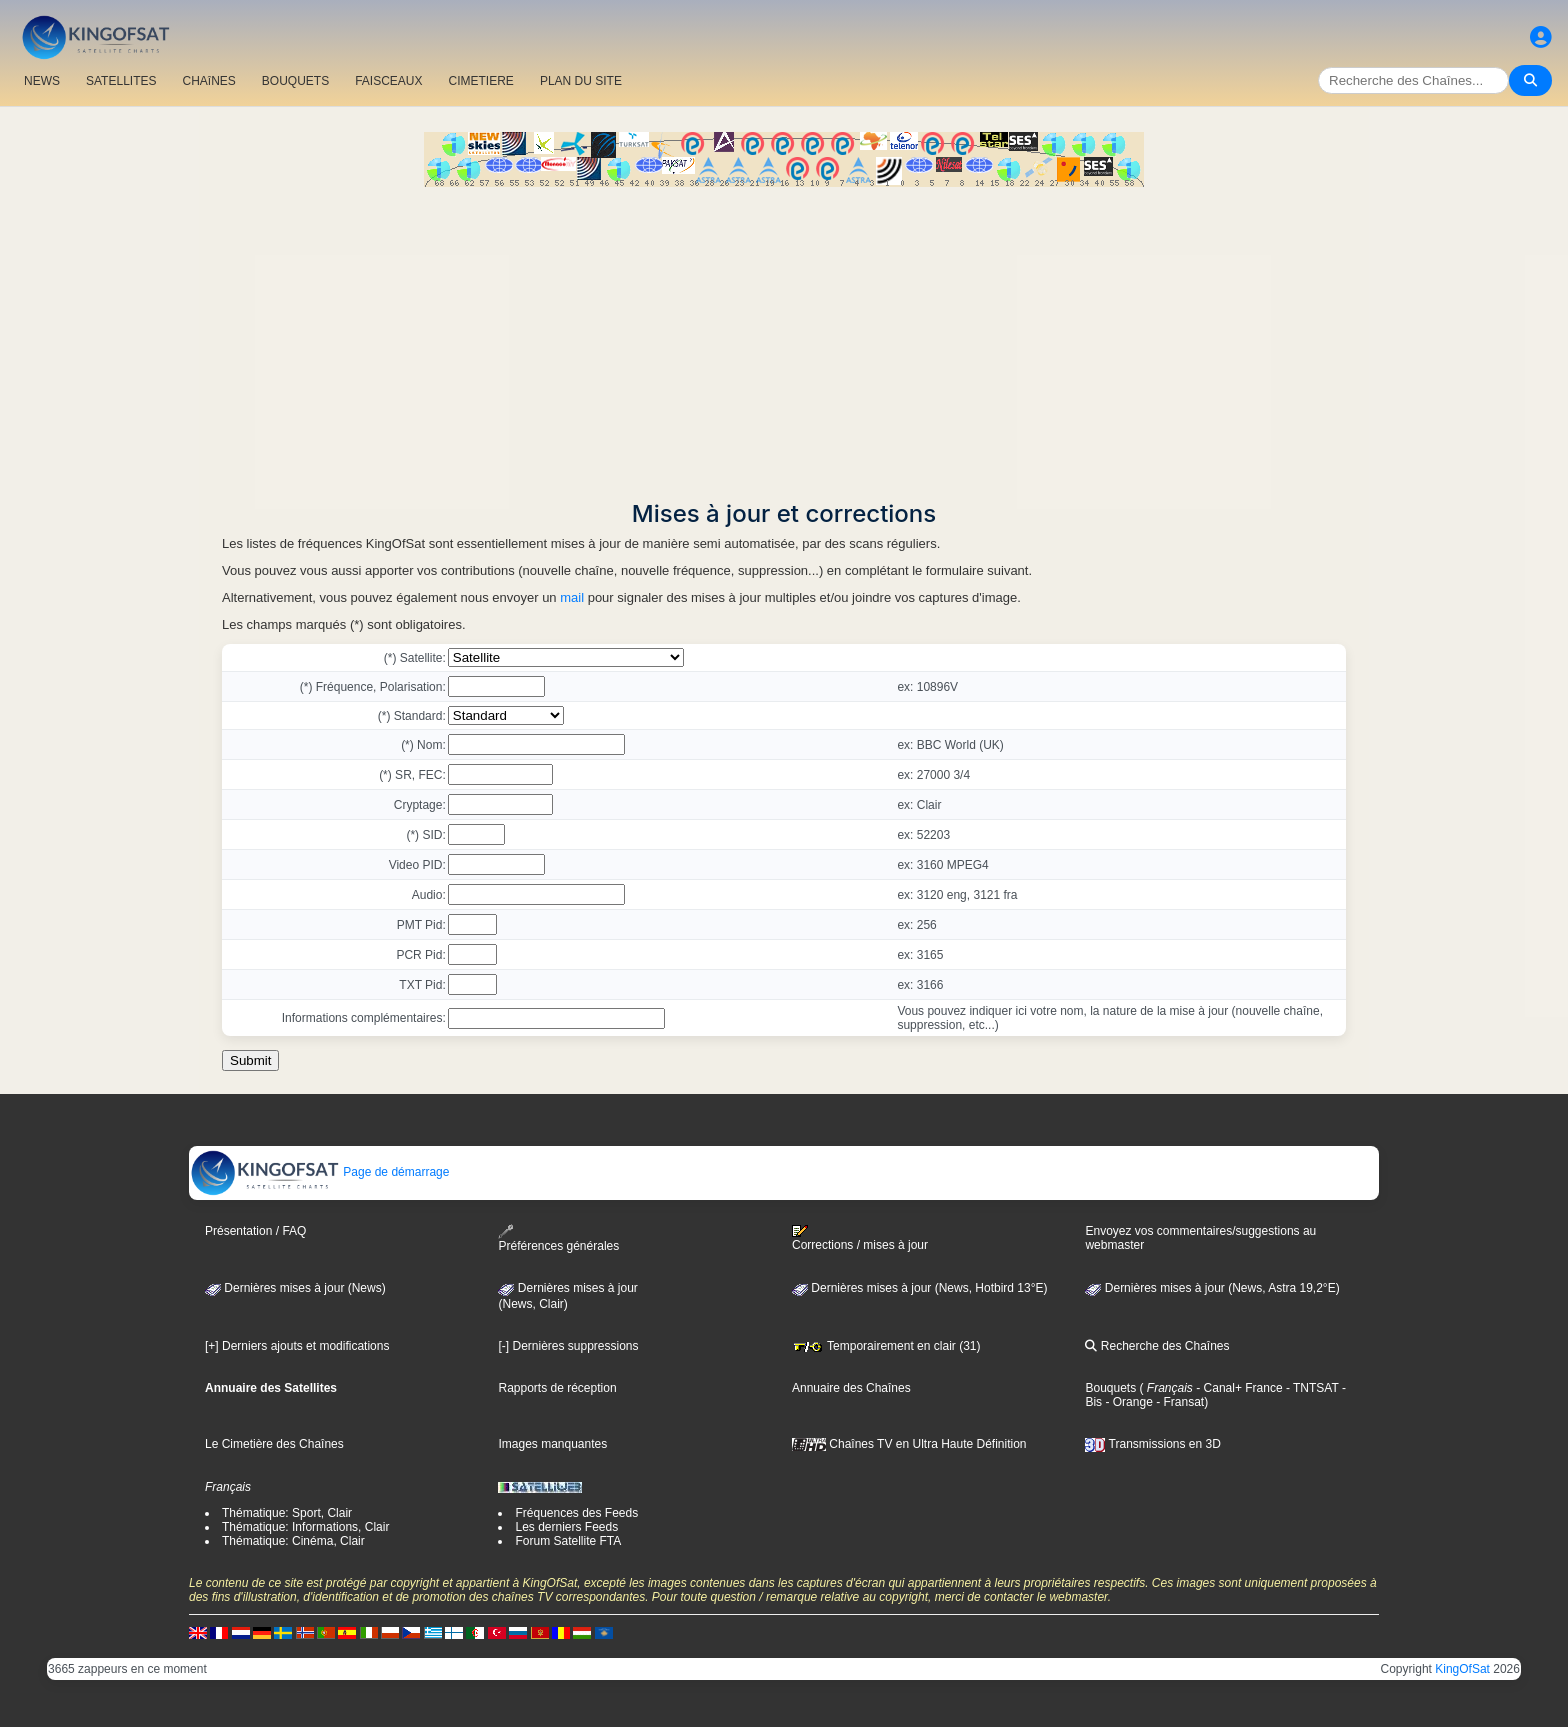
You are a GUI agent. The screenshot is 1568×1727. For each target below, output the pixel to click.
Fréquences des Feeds (576, 1513)
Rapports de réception (557, 1388)
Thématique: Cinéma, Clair (293, 1541)
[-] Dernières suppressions (568, 1346)
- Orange (1127, 1402)
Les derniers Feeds (566, 1527)
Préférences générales (558, 1238)
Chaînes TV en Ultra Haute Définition (909, 1444)
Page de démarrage (319, 1172)
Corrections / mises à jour (860, 1238)
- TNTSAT (1311, 1388)
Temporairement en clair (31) (886, 1346)
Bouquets (1110, 1388)
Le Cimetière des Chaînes (274, 1444)
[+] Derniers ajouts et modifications (297, 1346)
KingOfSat (1462, 1669)
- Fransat (1178, 1402)
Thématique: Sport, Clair (287, 1513)
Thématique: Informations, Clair (305, 1527)
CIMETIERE (481, 81)
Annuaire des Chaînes (851, 1388)
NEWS (42, 81)
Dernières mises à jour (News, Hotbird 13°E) (920, 1288)
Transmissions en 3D (1152, 1444)
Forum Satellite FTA (568, 1541)
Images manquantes (552, 1444)
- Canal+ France (1238, 1388)
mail (572, 597)
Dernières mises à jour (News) (295, 1288)
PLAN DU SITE (581, 81)
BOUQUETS (295, 81)
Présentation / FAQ (255, 1231)
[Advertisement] (784, 337)
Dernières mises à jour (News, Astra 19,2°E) (1212, 1288)
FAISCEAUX (388, 81)
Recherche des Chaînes (1157, 1346)
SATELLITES (121, 81)
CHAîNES (208, 81)
